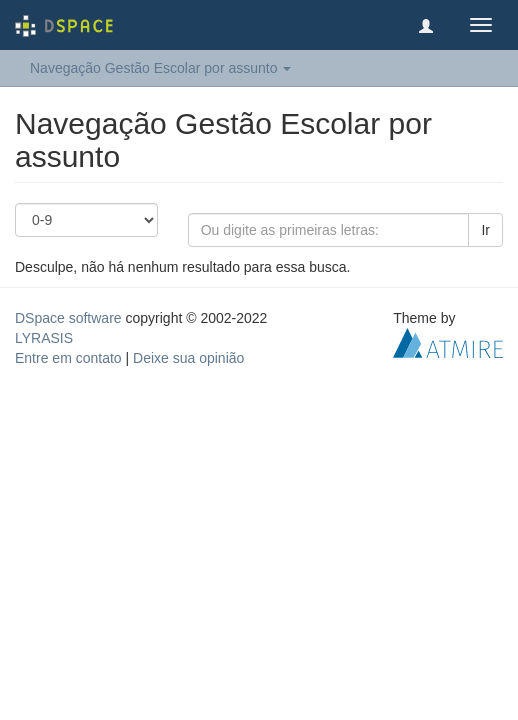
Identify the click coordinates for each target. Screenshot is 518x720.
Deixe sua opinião (188, 358)
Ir (485, 230)
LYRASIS (44, 338)
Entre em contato (68, 358)
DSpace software (68, 318)
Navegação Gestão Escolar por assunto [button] (160, 68)
